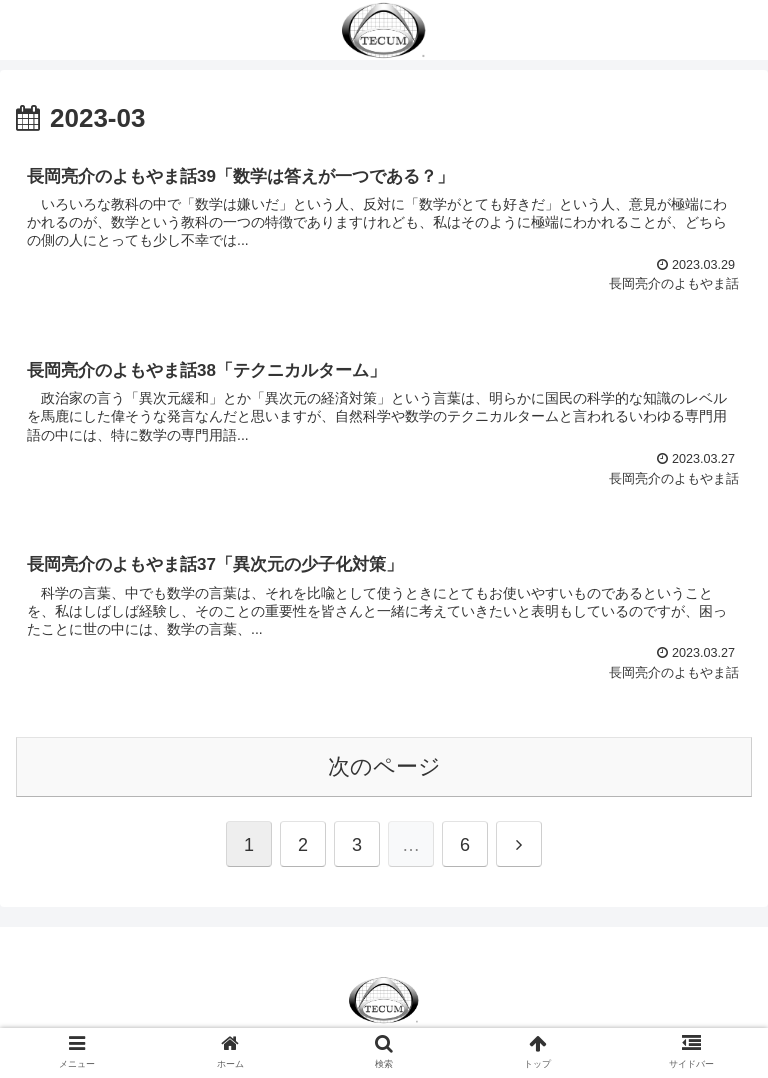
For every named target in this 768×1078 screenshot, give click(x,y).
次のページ (384, 766)
